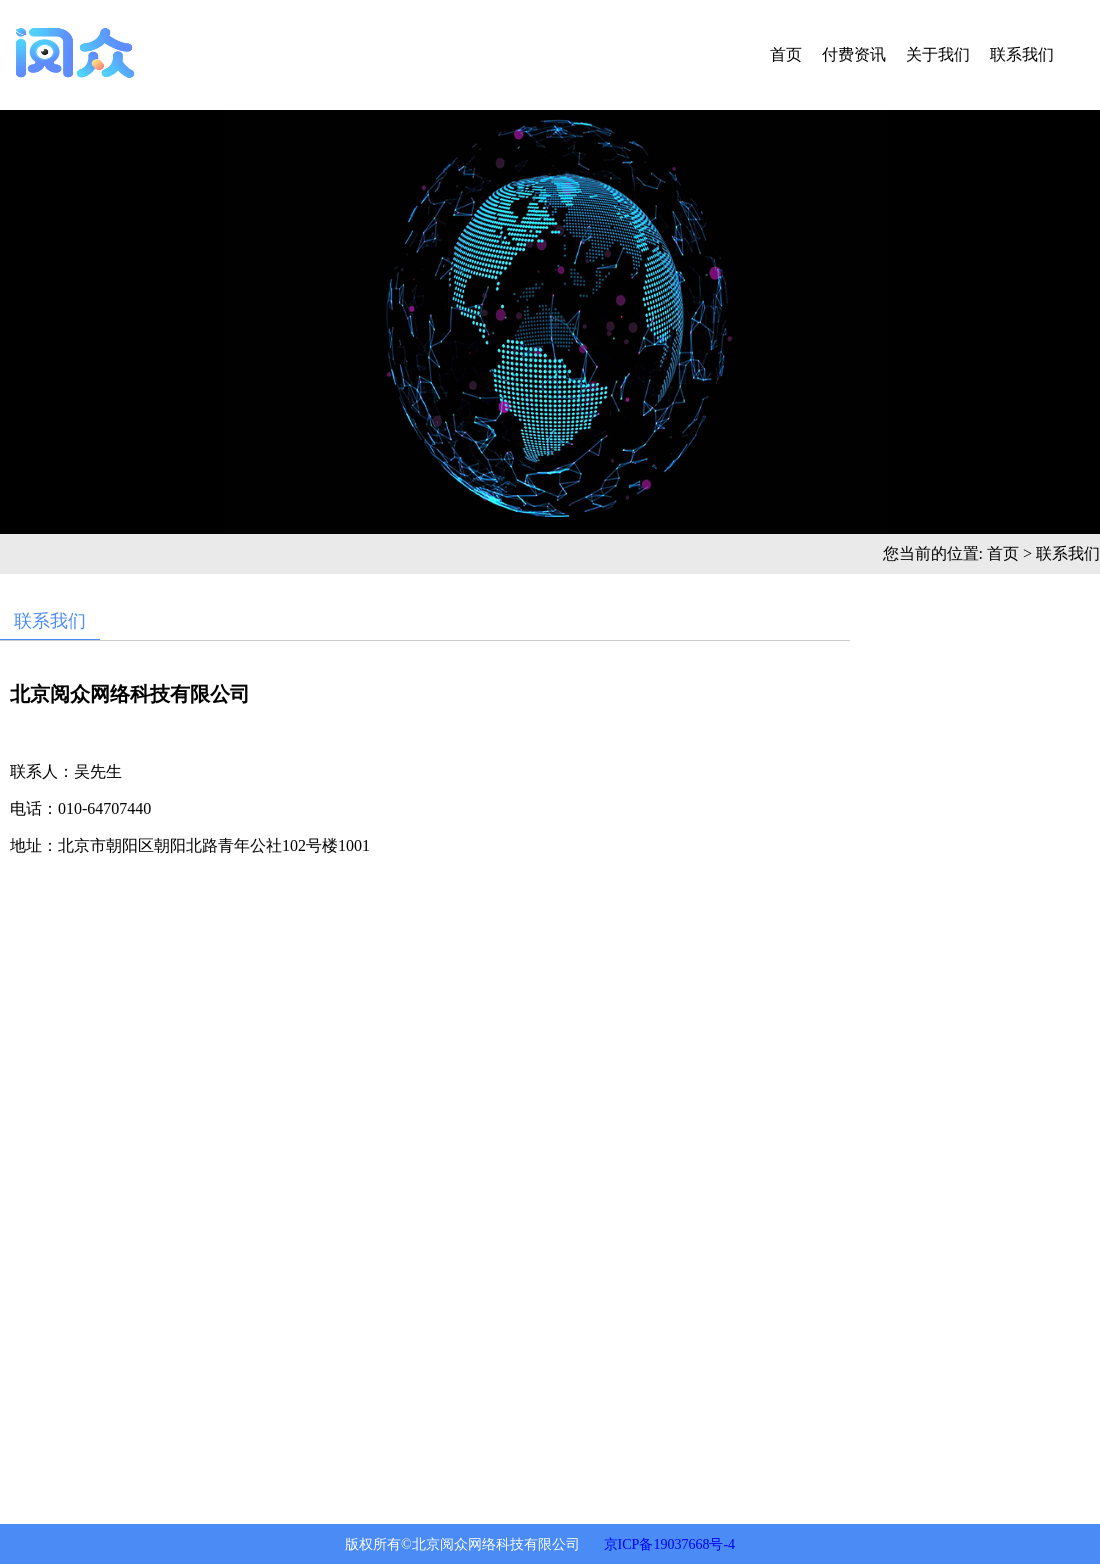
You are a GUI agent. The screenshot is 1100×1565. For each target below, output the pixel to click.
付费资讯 (854, 54)
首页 (786, 54)
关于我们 (938, 54)
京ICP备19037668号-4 (669, 1544)
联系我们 (1022, 54)
